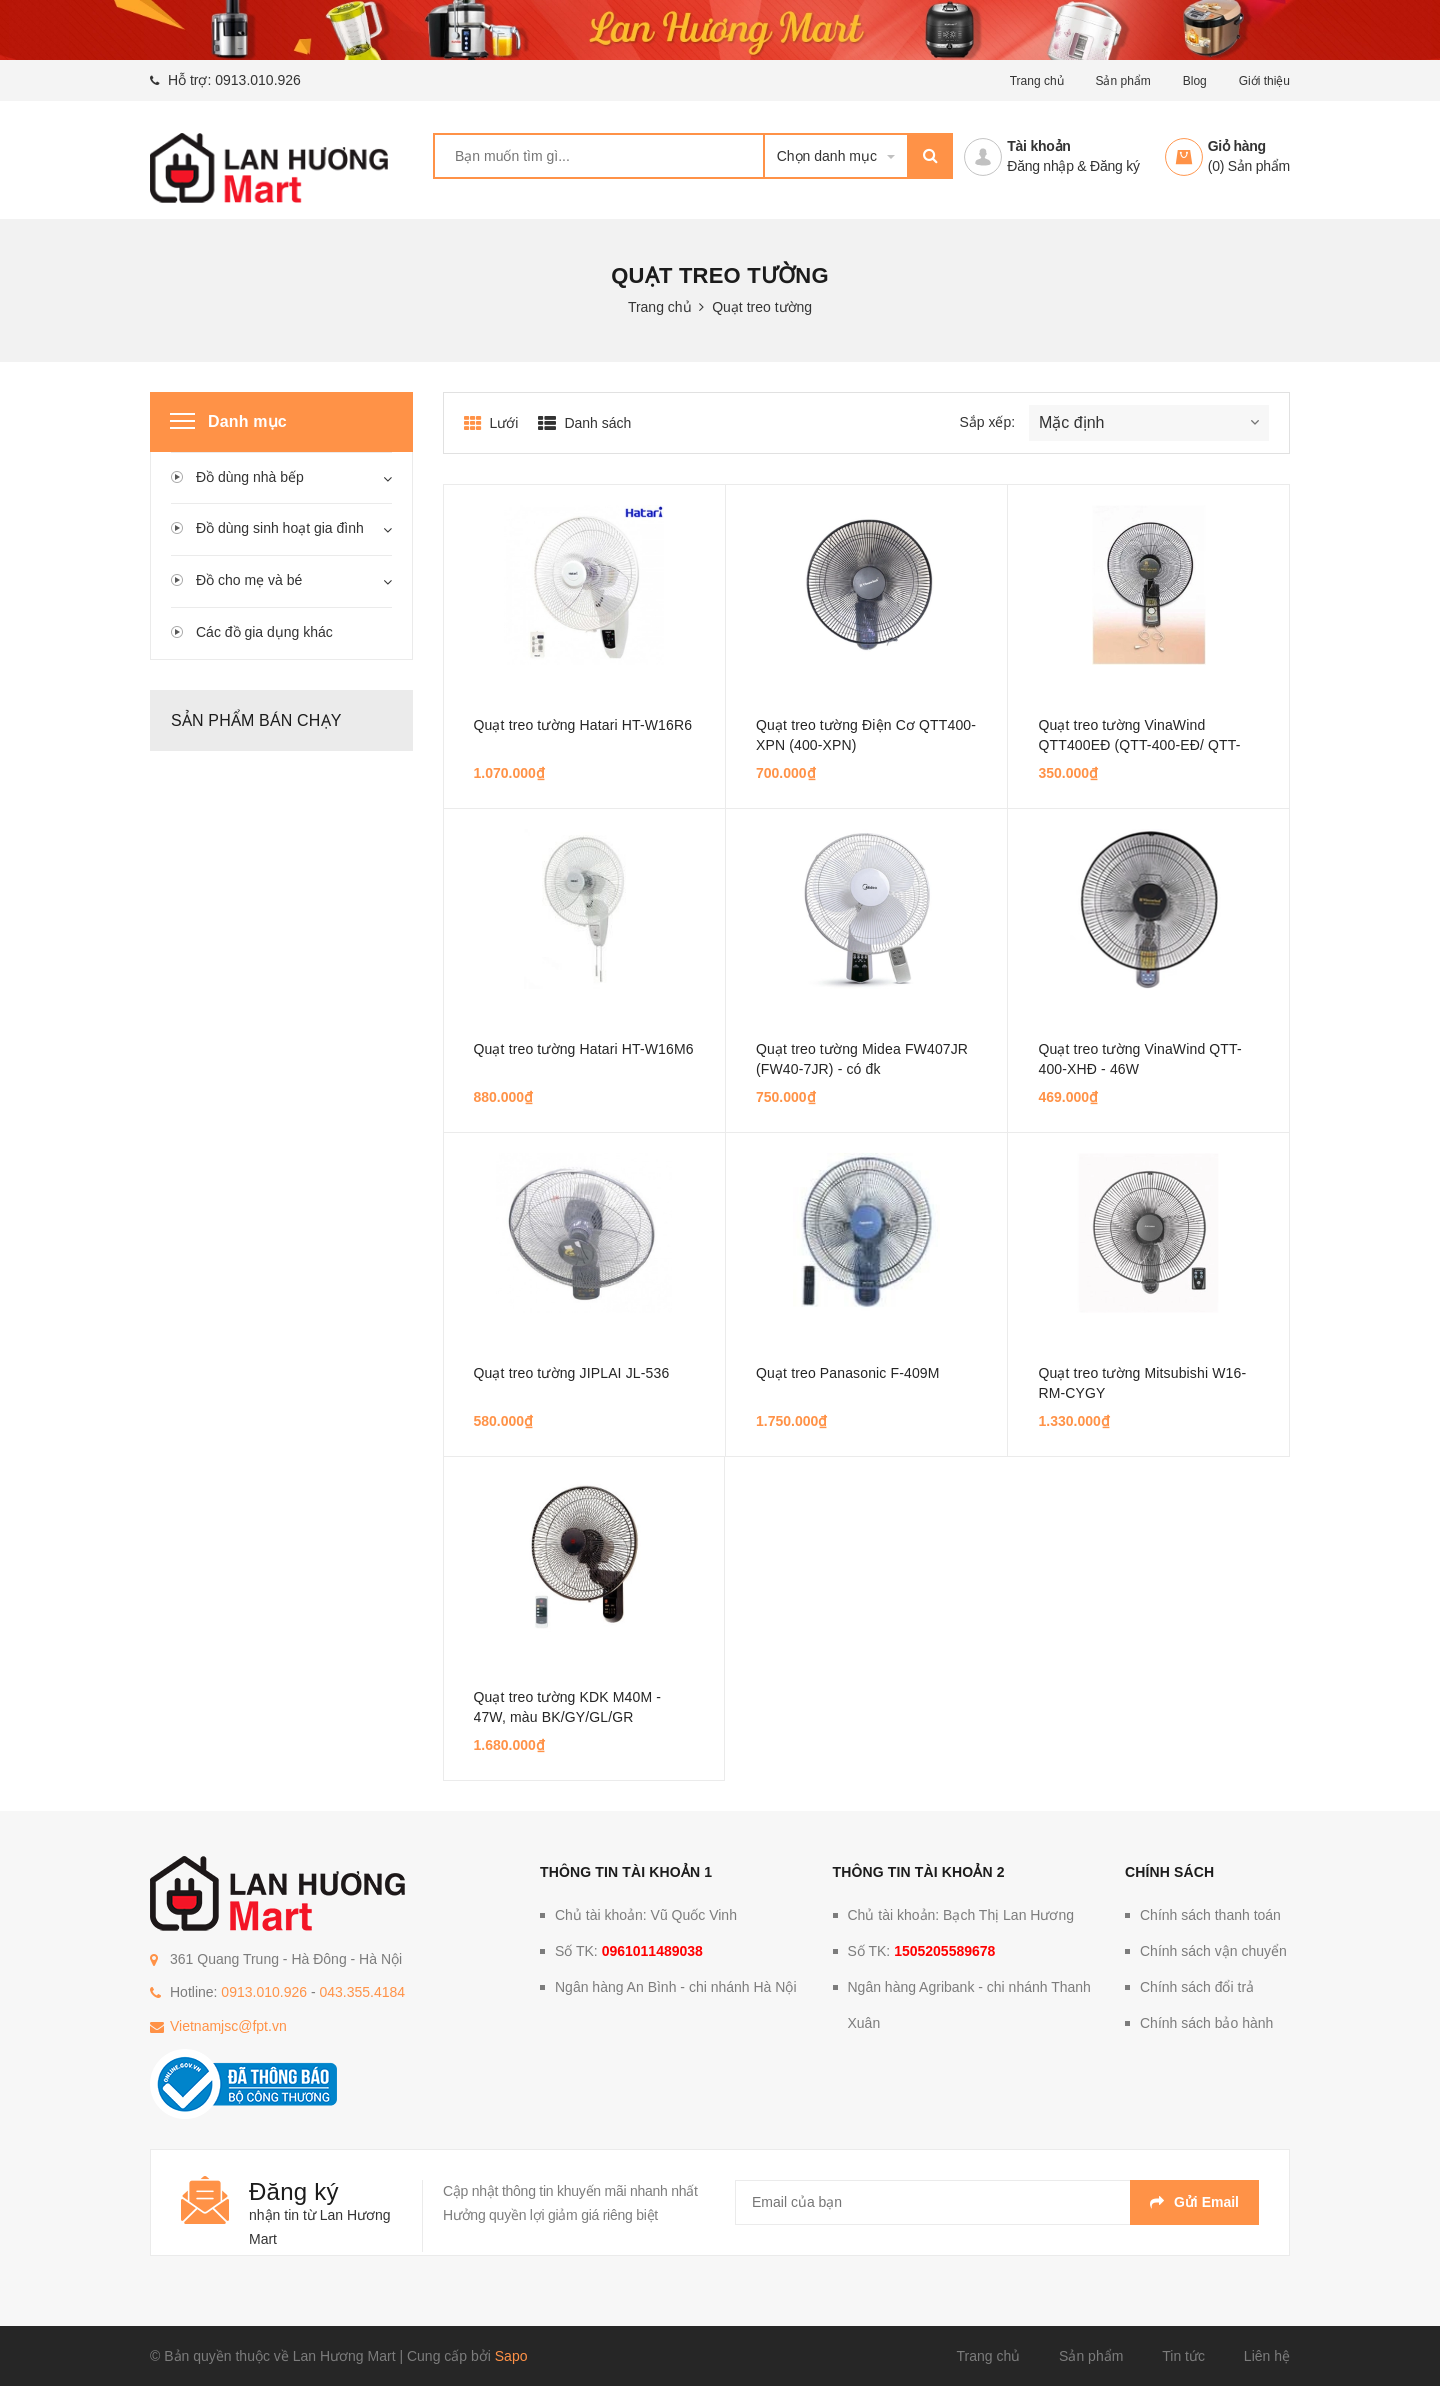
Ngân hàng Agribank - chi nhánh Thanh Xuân (969, 2005)
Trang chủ (1037, 81)
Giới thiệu (1264, 81)
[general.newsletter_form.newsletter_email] (997, 2202)
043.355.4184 (362, 1992)
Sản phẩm (1122, 81)
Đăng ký (1115, 166)
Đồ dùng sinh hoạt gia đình (280, 528)
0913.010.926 (258, 80)
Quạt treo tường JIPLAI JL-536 (572, 1373)
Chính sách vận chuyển (1213, 1951)
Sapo (511, 2356)
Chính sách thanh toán (1210, 1915)
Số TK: (629, 1951)
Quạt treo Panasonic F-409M (848, 1373)
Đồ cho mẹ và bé (249, 580)
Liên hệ (1267, 2356)
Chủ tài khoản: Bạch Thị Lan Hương (961, 1915)
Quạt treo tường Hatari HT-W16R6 (583, 725)
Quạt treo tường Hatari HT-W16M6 (584, 1049)
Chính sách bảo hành (1206, 2023)
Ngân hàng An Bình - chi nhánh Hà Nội (676, 1987)
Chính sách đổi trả (1197, 1987)
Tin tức (1183, 2356)
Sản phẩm (1091, 2356)
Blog (1195, 81)
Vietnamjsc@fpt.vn (228, 2026)
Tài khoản (1038, 146)
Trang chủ (988, 2356)
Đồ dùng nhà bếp (250, 477)
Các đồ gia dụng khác (264, 632)
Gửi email (1194, 2202)
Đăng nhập (1040, 166)
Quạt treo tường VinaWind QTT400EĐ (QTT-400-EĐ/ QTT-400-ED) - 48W (1139, 745)
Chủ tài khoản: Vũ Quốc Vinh (646, 1915)
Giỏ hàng (1237, 146)
